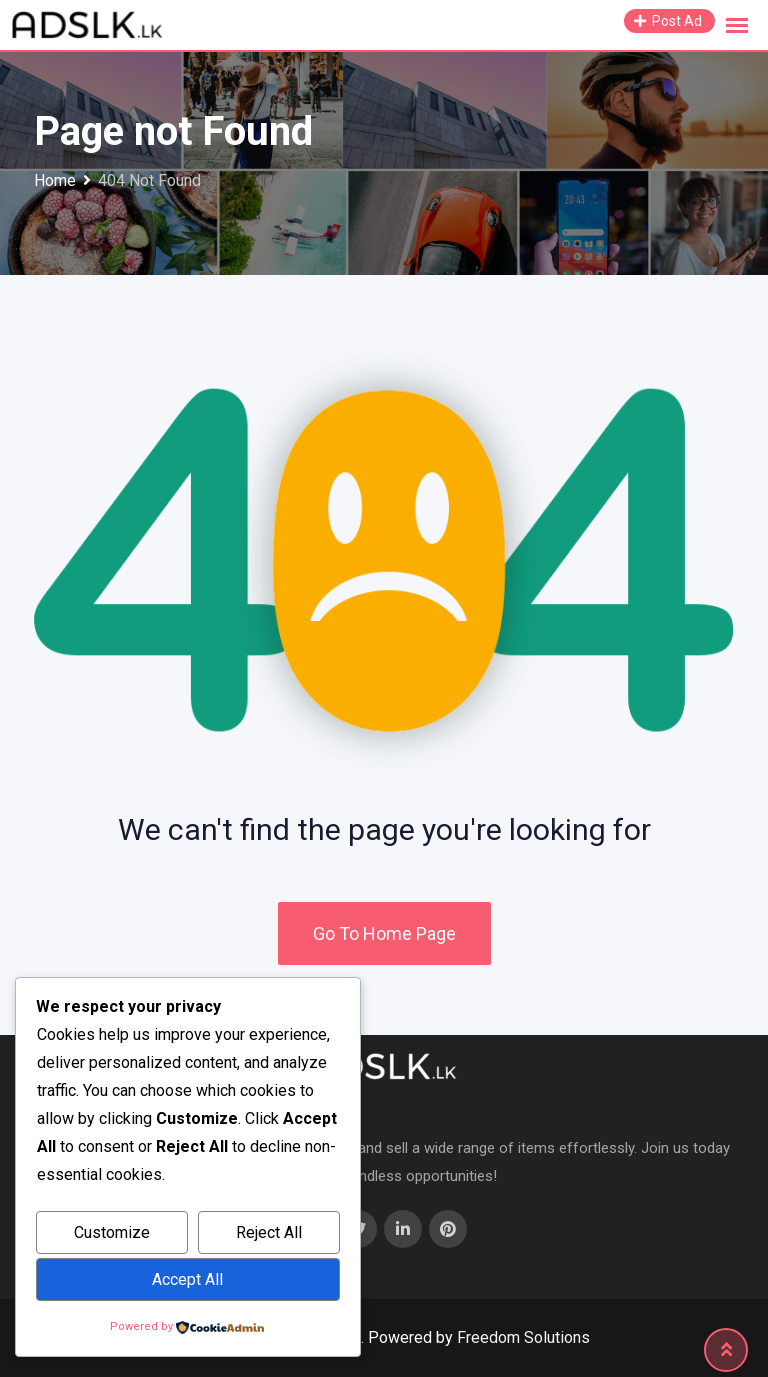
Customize (112, 1232)
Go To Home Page (384, 933)
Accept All (187, 1279)
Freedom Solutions (523, 1337)
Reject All (269, 1232)
